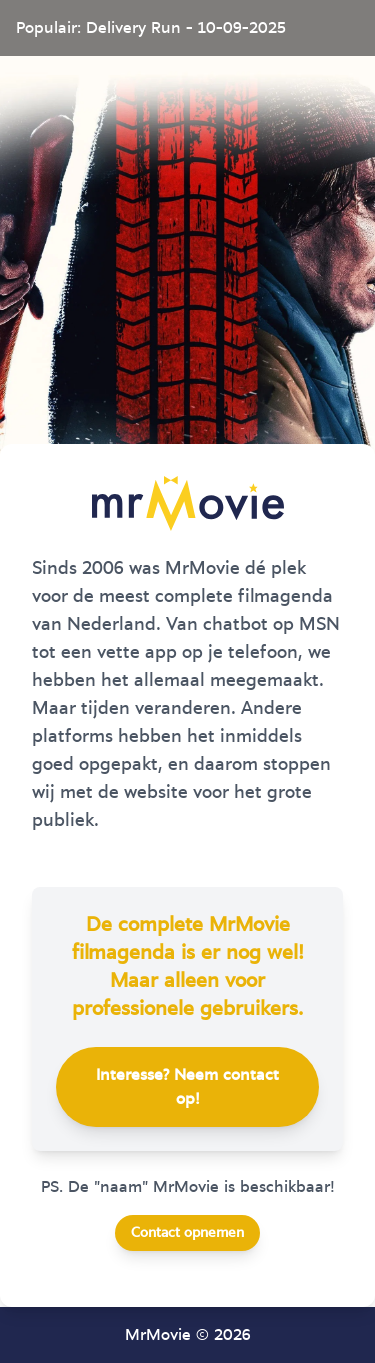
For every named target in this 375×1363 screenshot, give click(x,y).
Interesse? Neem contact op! (187, 1087)
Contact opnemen (187, 1233)
